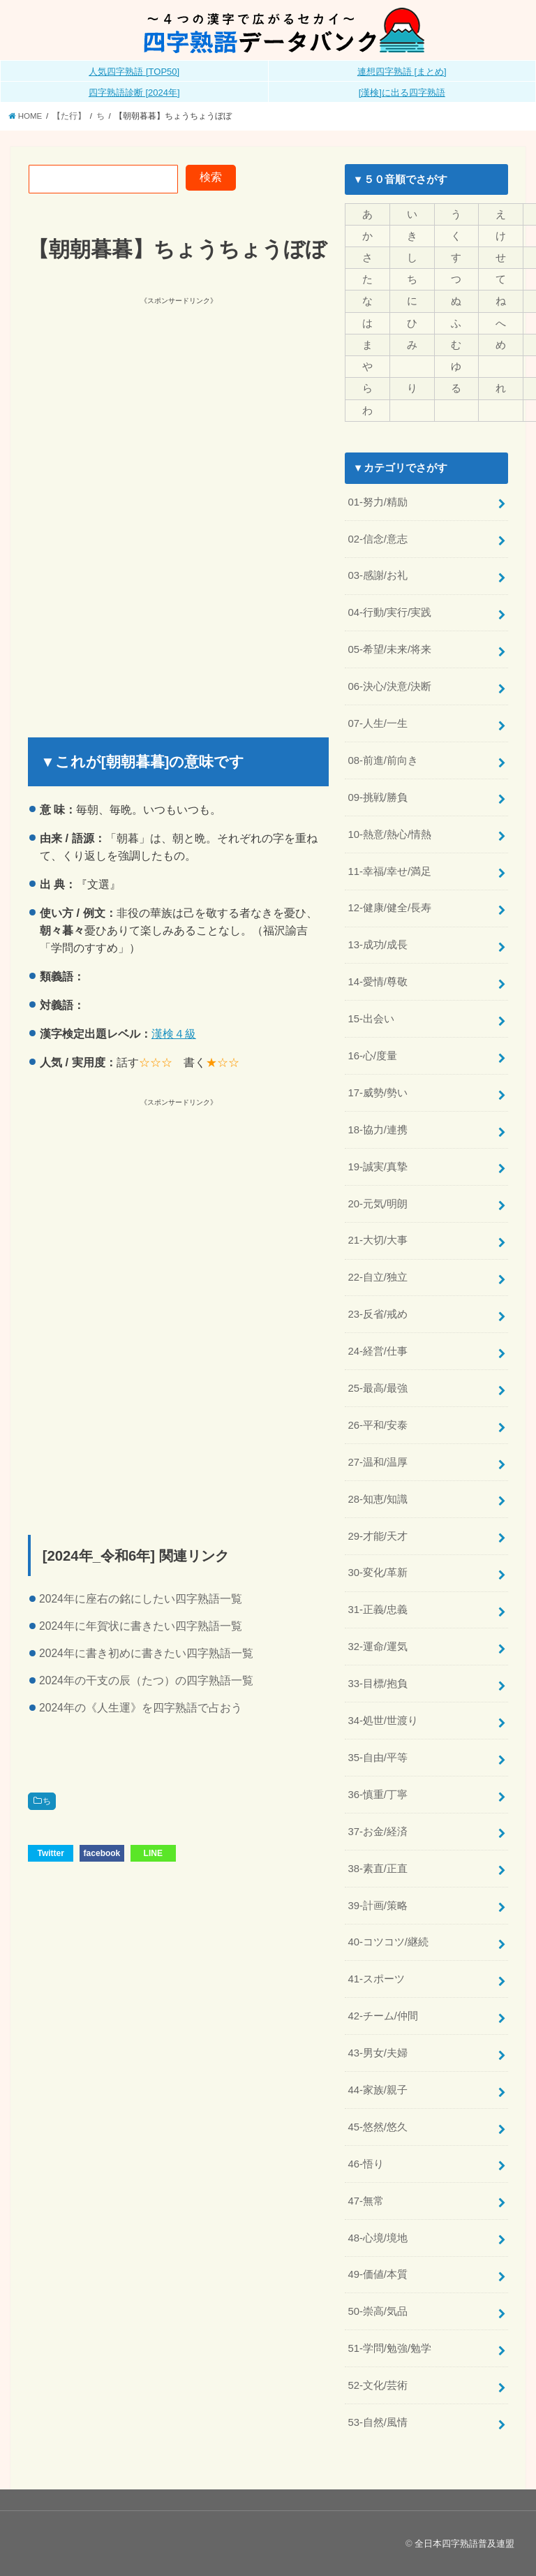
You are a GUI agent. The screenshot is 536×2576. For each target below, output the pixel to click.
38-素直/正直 (378, 1868)
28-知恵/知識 (378, 1499)
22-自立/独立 (378, 1277)
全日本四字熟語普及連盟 (464, 2543)
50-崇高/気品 (378, 2311)
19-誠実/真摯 (378, 1166)
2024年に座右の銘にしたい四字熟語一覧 (140, 1599)
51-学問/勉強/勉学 (389, 2348)
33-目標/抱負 (378, 1683)
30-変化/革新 (378, 1572)
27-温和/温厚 (378, 1462)
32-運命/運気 (378, 1646)
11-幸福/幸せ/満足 (389, 871)
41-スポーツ (376, 1979)
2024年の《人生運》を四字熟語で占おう (140, 1708)
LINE (153, 1853)
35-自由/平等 (378, 1757)
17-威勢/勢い (378, 1092)
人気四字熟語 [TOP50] (134, 71)
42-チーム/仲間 (383, 2016)
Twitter (50, 1853)
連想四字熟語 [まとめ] (402, 71)
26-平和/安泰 (378, 1425)
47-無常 (365, 2201)
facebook (102, 1853)
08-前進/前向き (383, 760)
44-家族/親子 (378, 2090)
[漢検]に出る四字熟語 (402, 92)
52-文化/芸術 (378, 2385)
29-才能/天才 (378, 1536)
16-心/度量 (372, 1055)
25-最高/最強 (378, 1388)
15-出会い (371, 1018)
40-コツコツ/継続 (388, 1942)
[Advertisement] (171, 405)
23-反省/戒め (378, 1314)
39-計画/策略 (378, 1905)
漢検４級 (173, 1033)
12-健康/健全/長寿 (389, 907)
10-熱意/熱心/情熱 (389, 834)
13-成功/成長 (378, 944)
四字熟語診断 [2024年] (134, 92)
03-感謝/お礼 (378, 575)
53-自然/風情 (378, 2422)
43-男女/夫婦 (378, 2053)
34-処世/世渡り (383, 1720)
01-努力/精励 (378, 502)
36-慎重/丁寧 (378, 1794)
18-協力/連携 (378, 1129)
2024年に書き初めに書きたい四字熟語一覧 (146, 1653)
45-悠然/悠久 (378, 2127)
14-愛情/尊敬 (378, 981)
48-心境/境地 (378, 2238)
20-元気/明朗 (378, 1203)
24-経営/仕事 (378, 1351)
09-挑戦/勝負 (378, 797)
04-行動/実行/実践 (389, 612)
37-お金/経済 (378, 1831)
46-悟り (365, 2164)
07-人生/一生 (378, 723)
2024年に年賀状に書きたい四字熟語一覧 (140, 1626)
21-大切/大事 (378, 1240)
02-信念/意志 (378, 539)
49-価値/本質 (378, 2274)
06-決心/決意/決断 (389, 686)
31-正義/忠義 (378, 1609)
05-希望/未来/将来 (389, 649)
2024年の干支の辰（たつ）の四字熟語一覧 (146, 1680)
